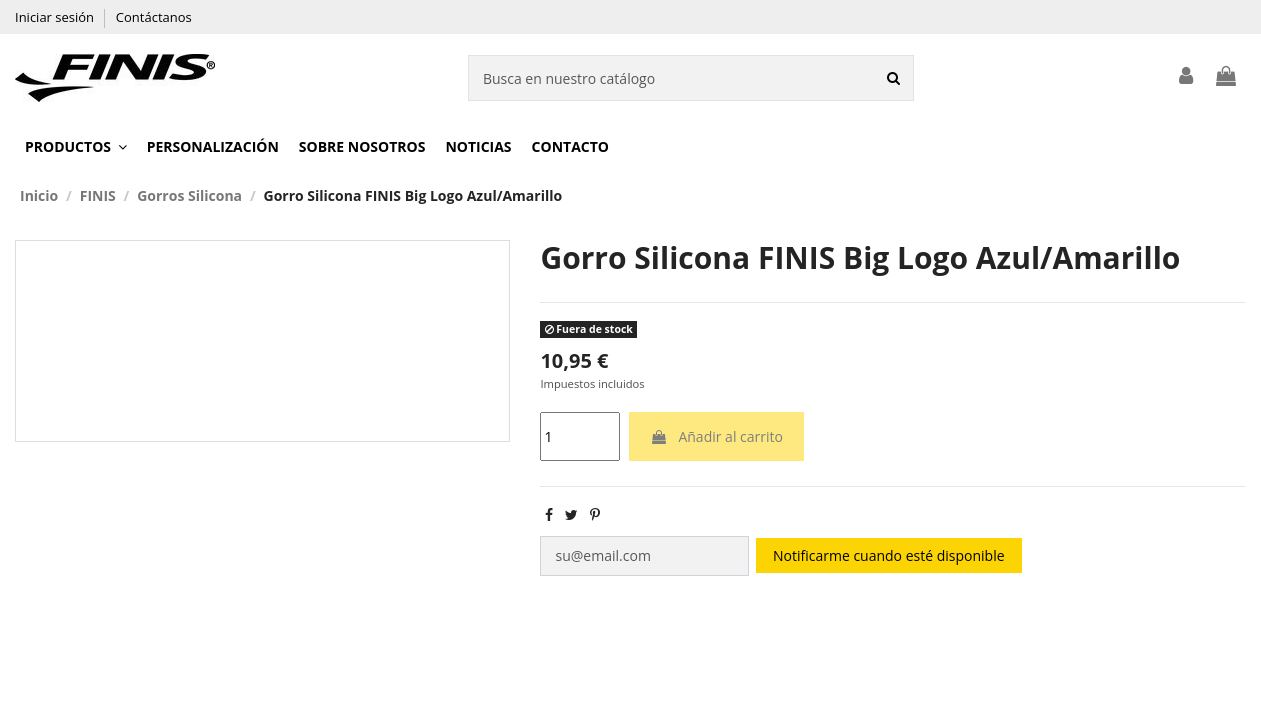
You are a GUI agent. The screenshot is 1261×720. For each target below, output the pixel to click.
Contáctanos (154, 17)
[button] (76, 147)
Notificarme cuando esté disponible (888, 555)
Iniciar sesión (56, 17)
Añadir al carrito (716, 436)
